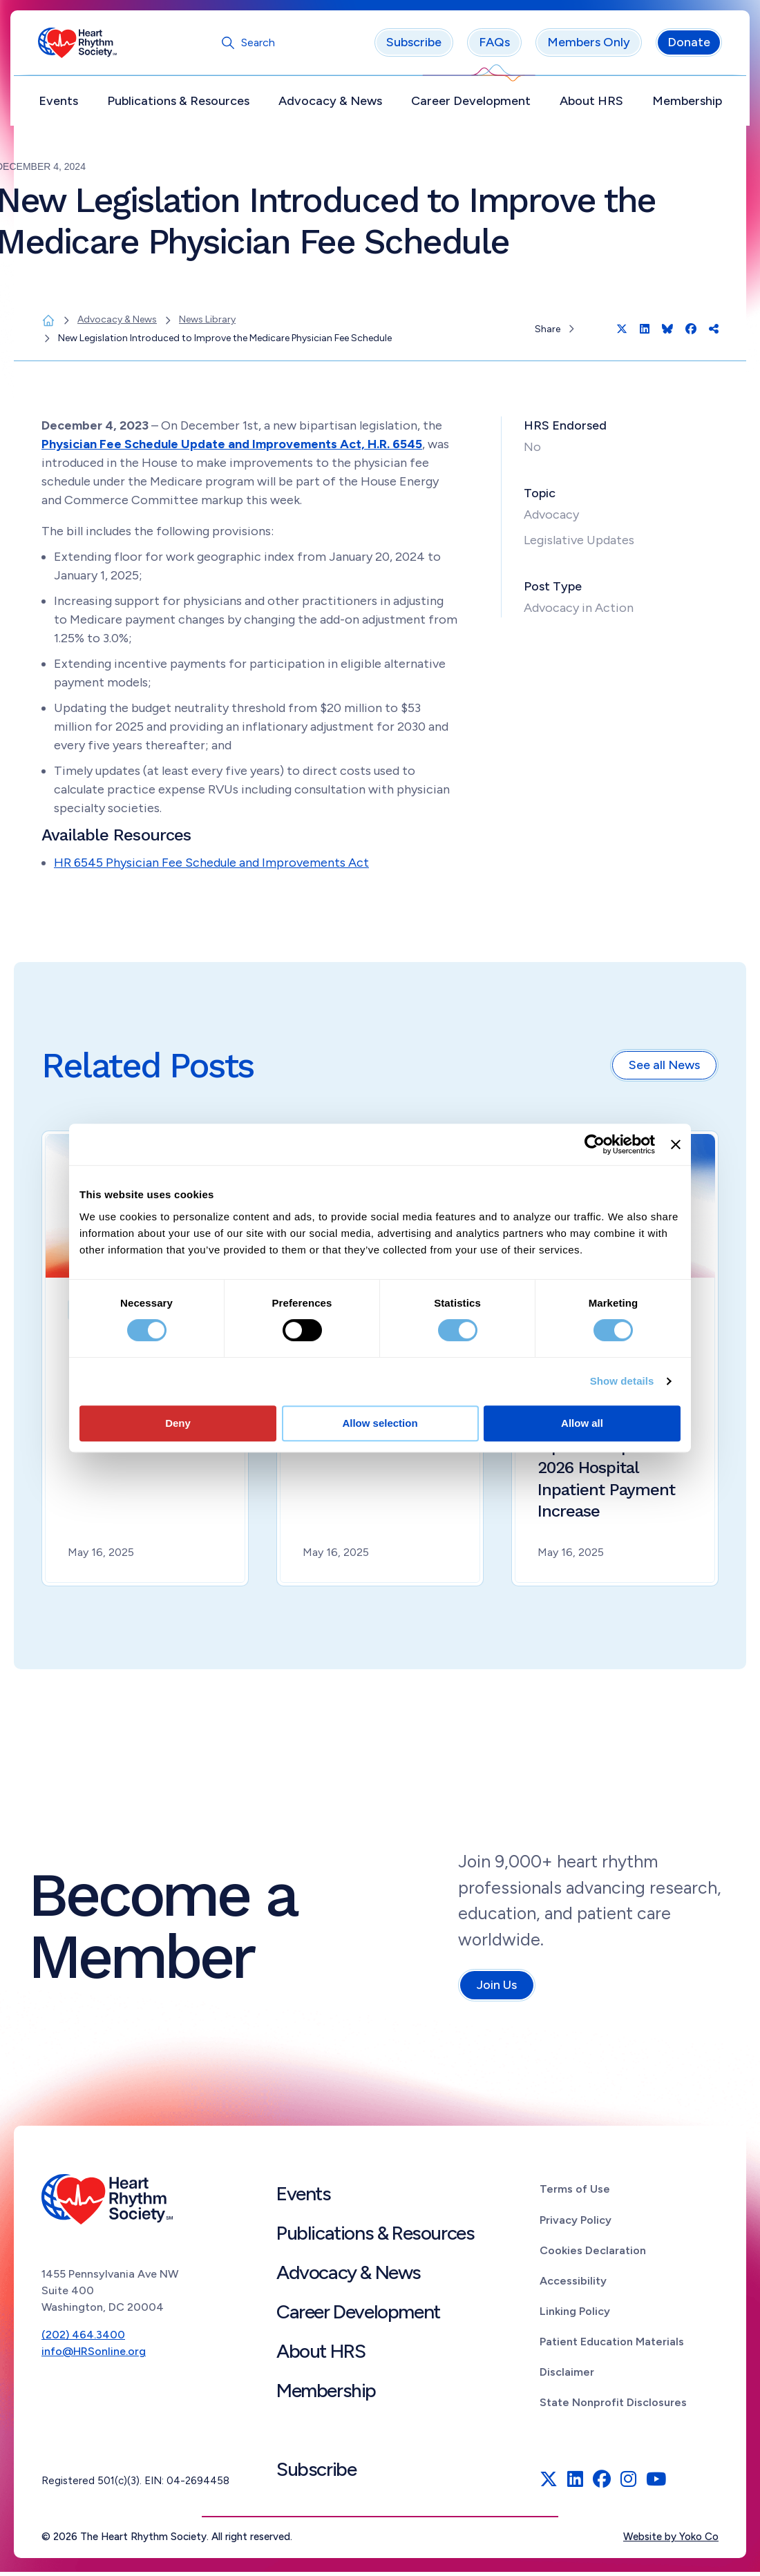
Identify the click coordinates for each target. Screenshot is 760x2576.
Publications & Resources (180, 104)
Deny (178, 1423)
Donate (685, 46)
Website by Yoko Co (671, 2541)
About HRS (589, 104)
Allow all (582, 1423)
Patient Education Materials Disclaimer (612, 2360)
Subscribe (410, 46)
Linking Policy (575, 2314)
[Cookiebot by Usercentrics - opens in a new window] (594, 1144)
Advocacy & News (331, 104)
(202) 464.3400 (83, 2338)
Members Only (585, 46)
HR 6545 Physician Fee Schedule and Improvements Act (211, 866)
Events (62, 104)
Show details (622, 1381)
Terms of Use (575, 2193)
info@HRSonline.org (93, 2354)
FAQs (490, 46)
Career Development (470, 104)
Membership (684, 104)
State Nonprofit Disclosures (613, 2405)
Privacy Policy (575, 2223)
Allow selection (379, 1423)
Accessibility (573, 2284)
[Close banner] (676, 1144)
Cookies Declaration (593, 2253)
